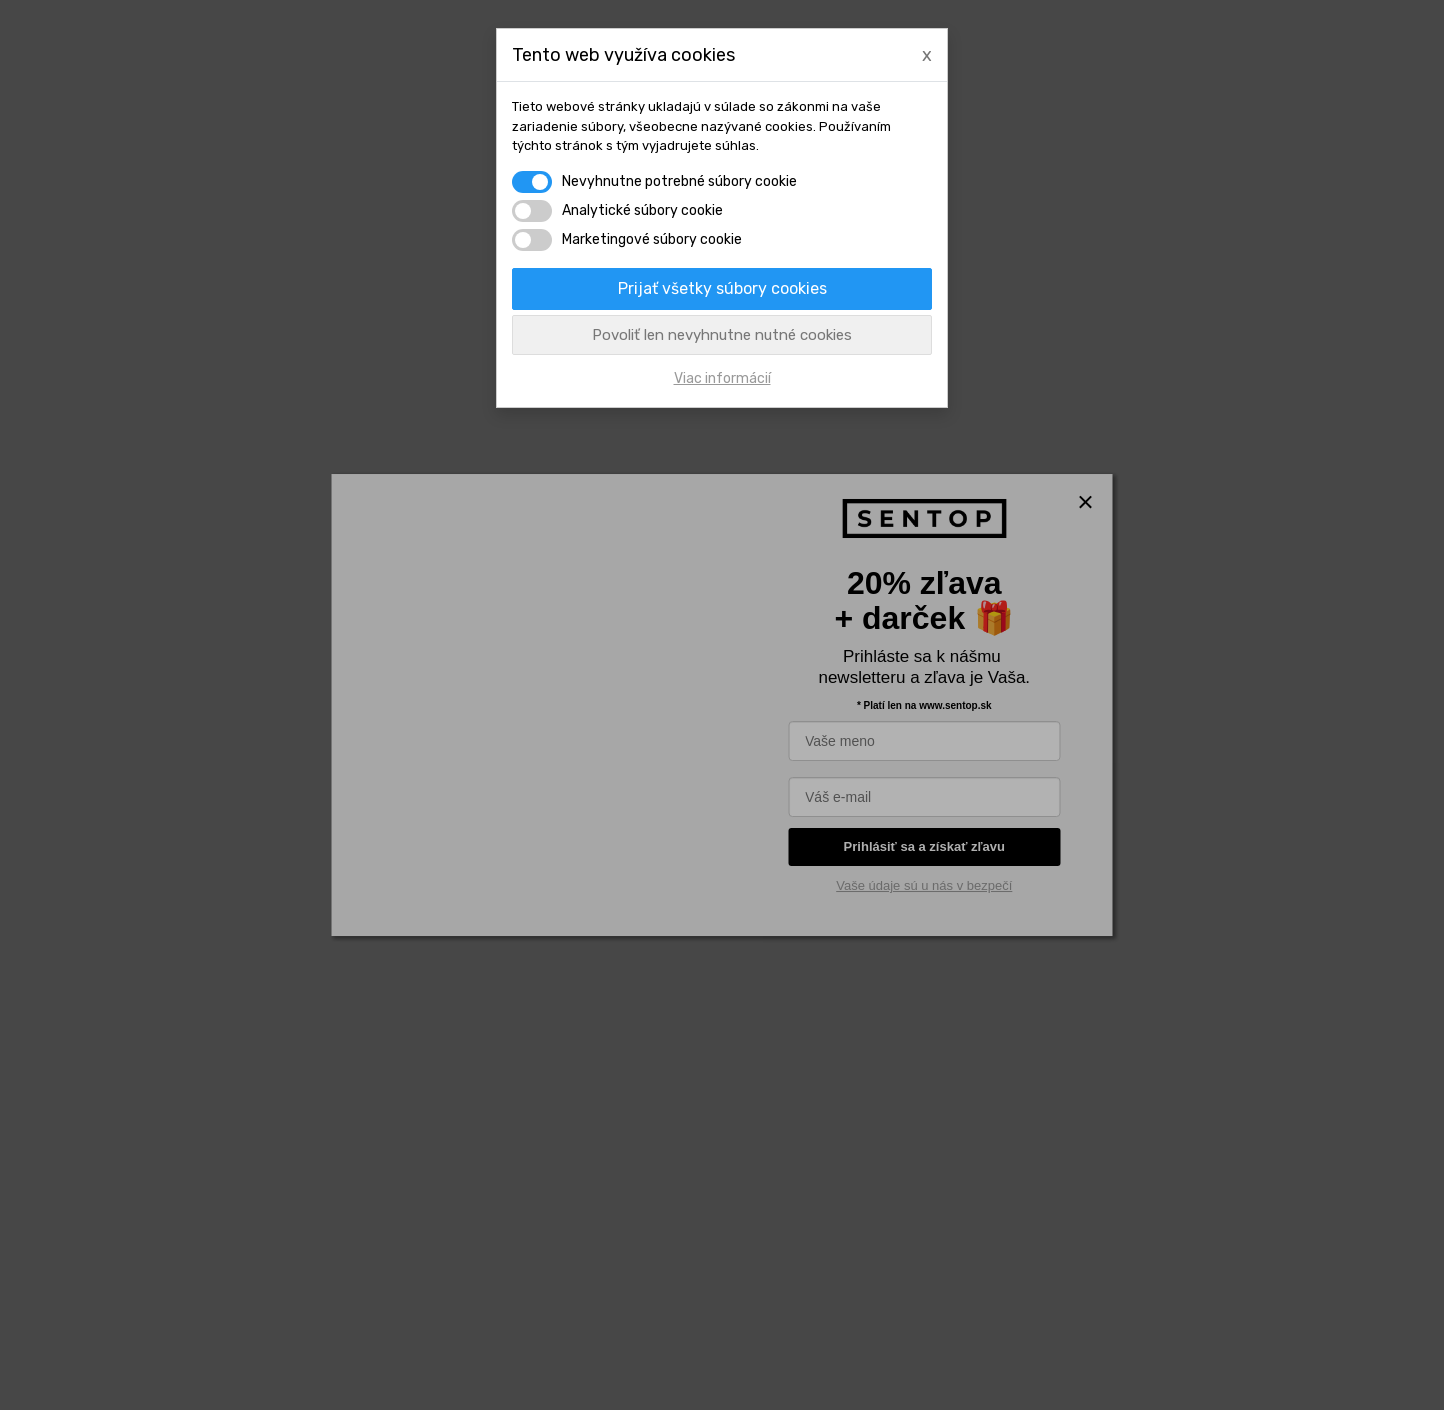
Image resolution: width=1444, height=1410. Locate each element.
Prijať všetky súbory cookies (722, 288)
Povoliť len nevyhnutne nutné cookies (722, 335)
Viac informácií (722, 378)
